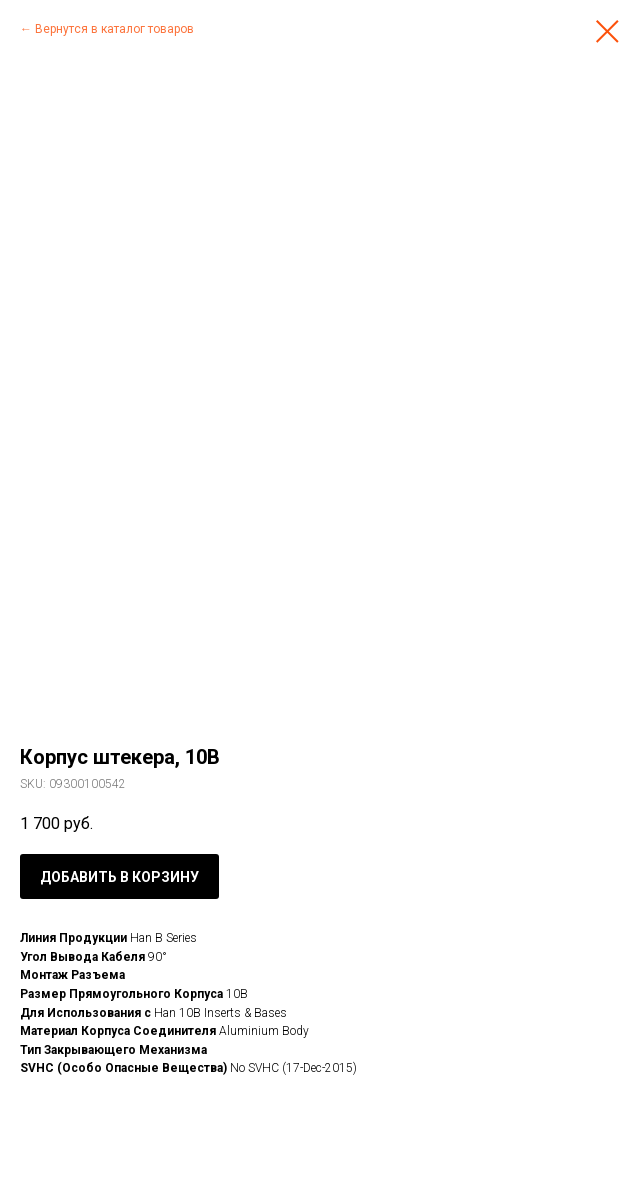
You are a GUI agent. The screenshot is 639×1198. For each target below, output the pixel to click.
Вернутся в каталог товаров (114, 29)
